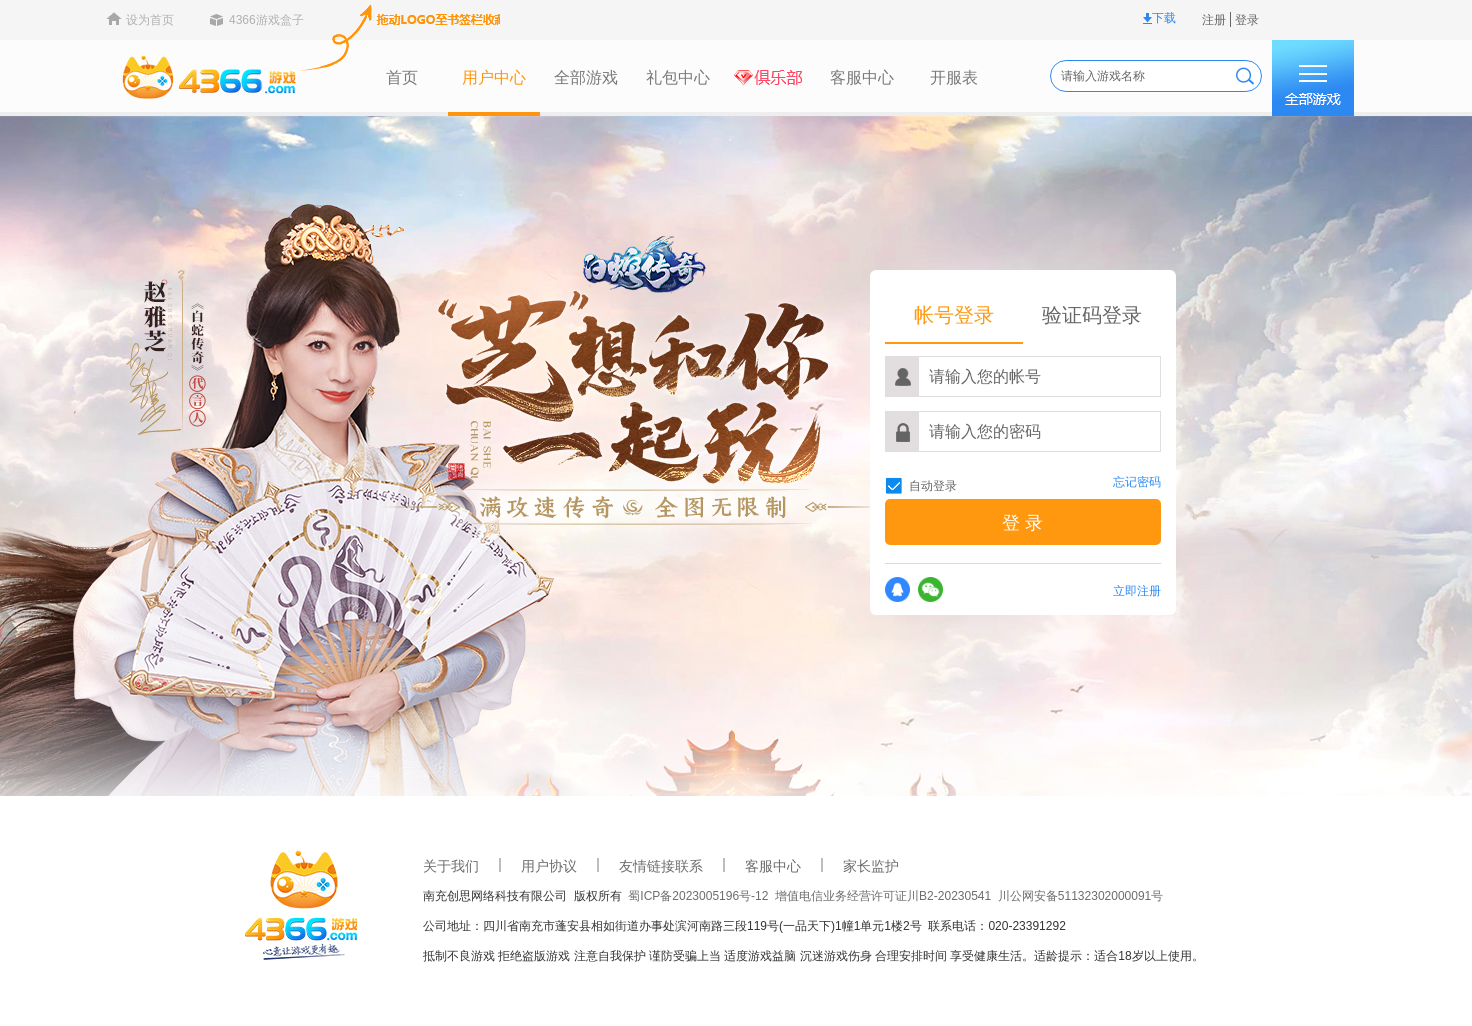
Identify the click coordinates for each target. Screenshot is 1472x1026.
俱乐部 (658, 78)
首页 (290, 77)
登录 (1135, 20)
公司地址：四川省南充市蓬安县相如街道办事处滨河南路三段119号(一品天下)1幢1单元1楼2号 (563, 926)
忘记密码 (1025, 482)
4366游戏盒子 (154, 20)
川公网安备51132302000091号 (968, 896)
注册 (1102, 20)
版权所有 (489, 896)
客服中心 (750, 77)
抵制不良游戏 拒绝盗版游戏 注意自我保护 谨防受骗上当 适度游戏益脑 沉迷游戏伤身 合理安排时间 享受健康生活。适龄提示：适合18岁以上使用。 (701, 956)
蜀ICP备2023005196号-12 (589, 896)
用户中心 (382, 77)
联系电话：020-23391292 (884, 926)
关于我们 (339, 866)
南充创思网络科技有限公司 (386, 896)
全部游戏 (474, 77)
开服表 (842, 77)
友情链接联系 (549, 866)
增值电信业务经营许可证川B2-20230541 (774, 896)
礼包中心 (566, 77)
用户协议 (437, 866)
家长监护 (759, 866)
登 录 (910, 523)
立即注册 (1025, 591)
